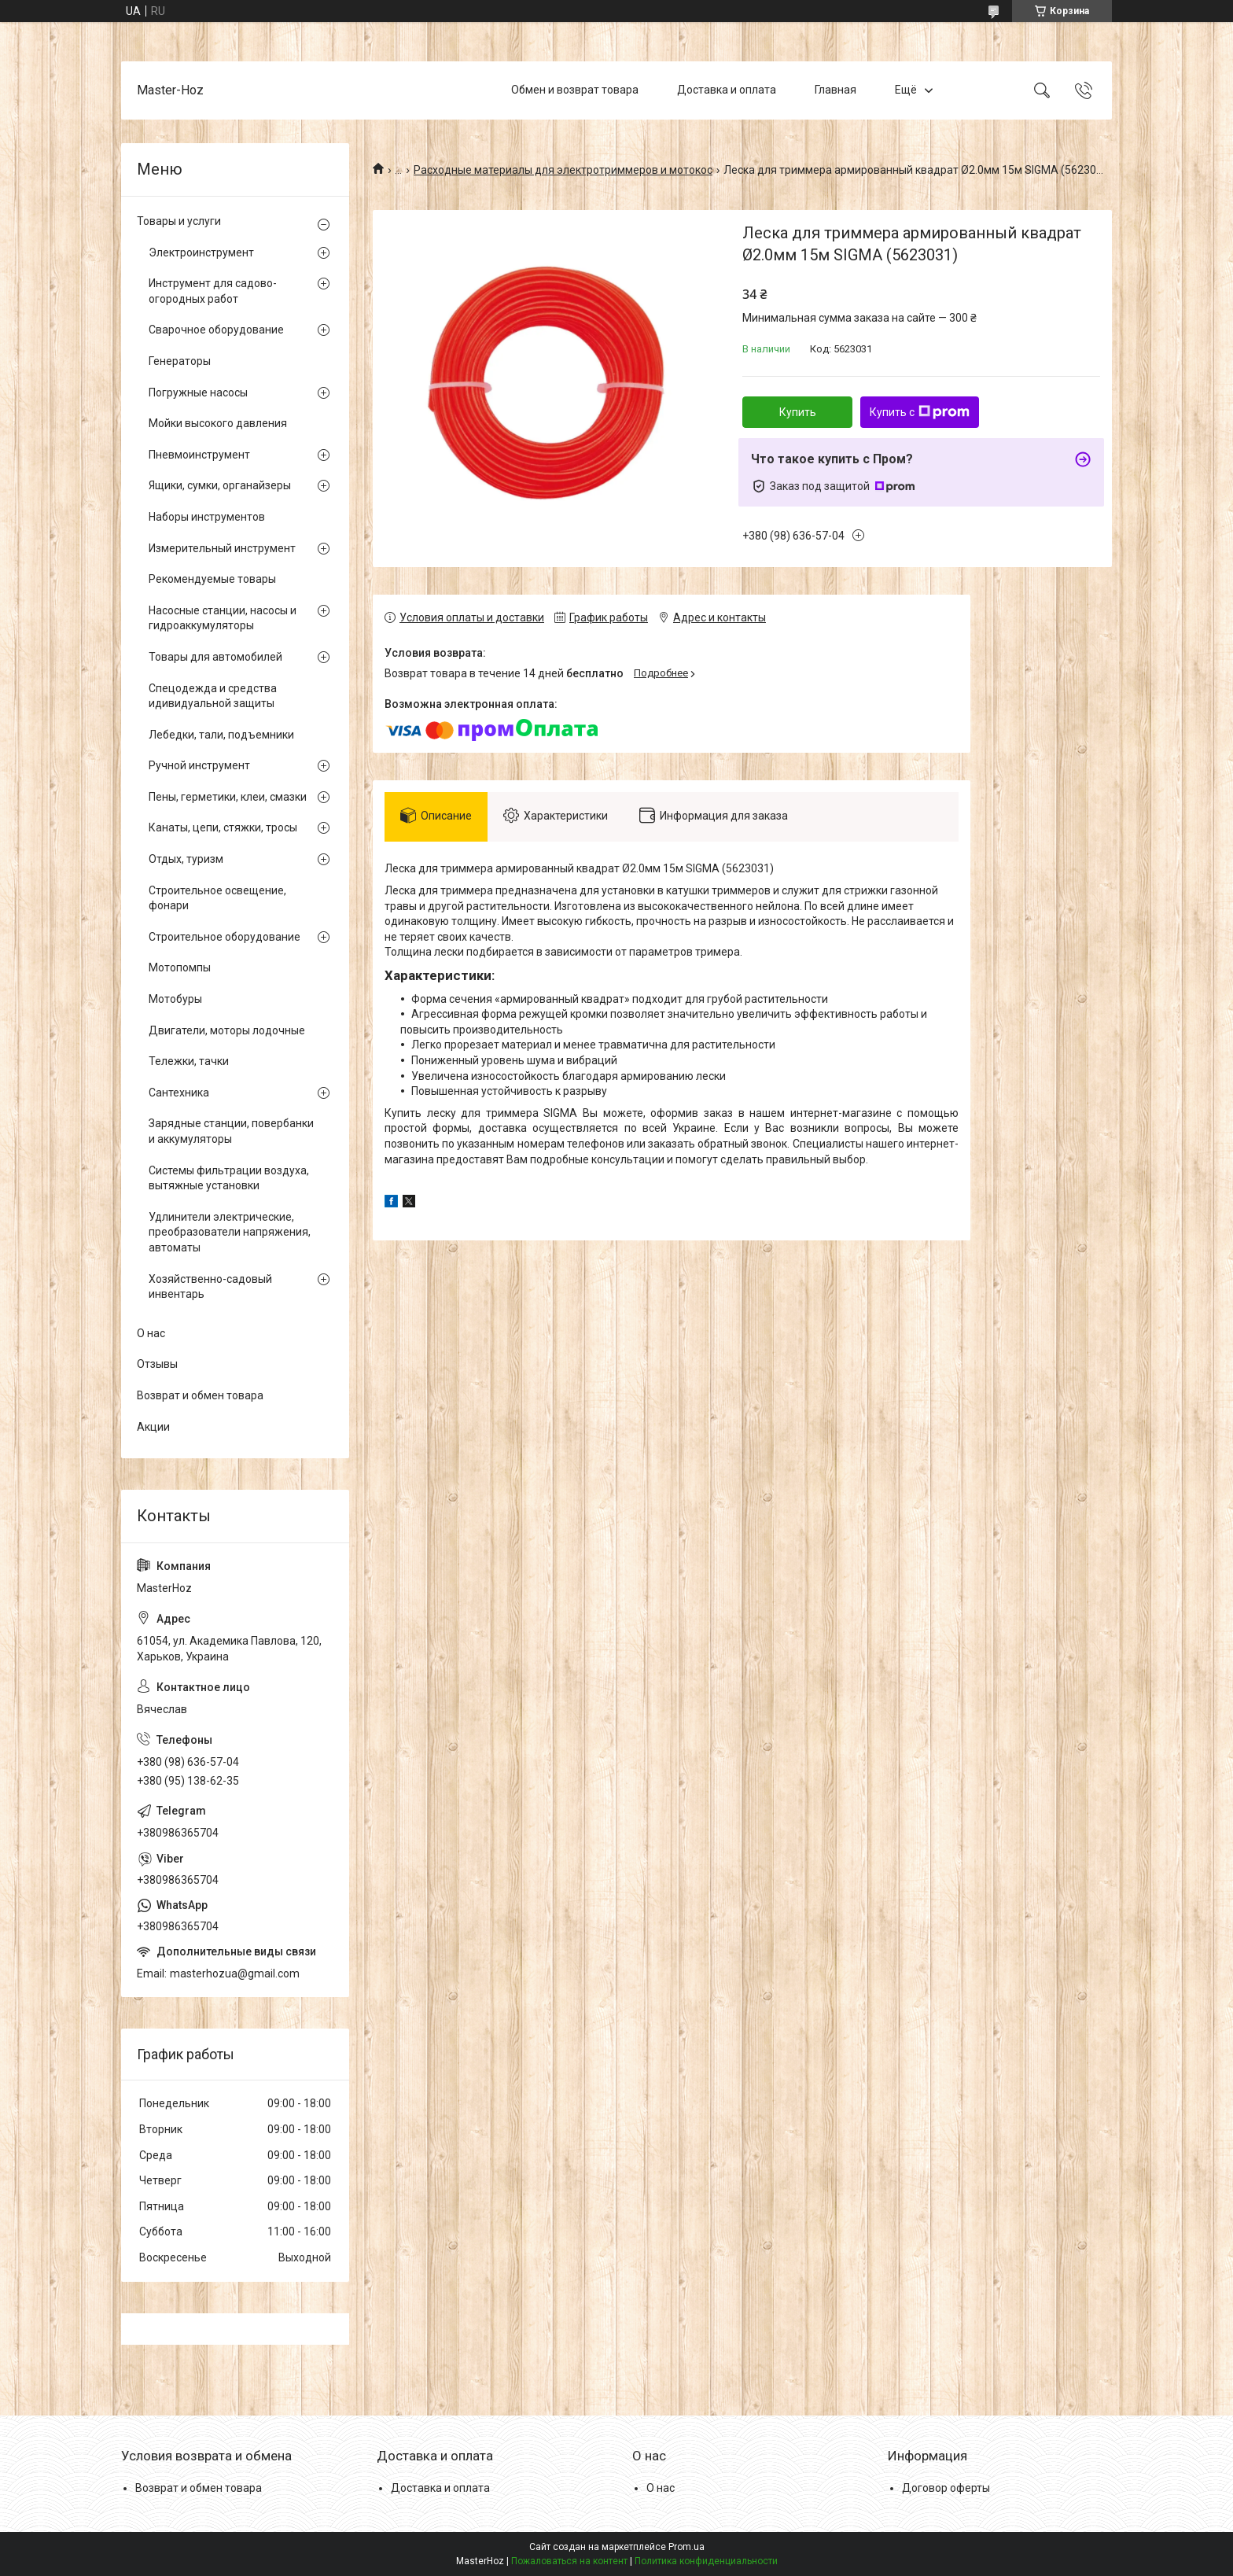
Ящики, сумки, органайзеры (220, 485)
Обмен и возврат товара (575, 89)
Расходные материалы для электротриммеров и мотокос (563, 170)
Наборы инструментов (207, 516)
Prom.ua (686, 2546)
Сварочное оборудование (216, 329)
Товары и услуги (179, 221)
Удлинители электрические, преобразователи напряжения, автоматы (230, 1232)
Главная (835, 89)
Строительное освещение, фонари (217, 898)
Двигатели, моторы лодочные (227, 1030)
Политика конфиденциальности (706, 2561)
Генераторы (180, 361)
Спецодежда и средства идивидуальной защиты (213, 696)
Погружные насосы (198, 392)
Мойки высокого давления (218, 423)
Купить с (920, 412)
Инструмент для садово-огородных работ (213, 291)
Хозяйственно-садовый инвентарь (210, 1287)
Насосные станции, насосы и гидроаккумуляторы (222, 618)
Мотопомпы (180, 967)
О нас (151, 1333)
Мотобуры (175, 999)
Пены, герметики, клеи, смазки (228, 796)
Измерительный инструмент (222, 548)
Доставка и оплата (726, 89)
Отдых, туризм (186, 859)
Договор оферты (946, 2488)
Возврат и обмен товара (200, 1395)
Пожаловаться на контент (569, 2561)
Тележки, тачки (189, 1061)
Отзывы (157, 1364)
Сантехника (179, 1092)
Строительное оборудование (224, 937)
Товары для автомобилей (215, 656)
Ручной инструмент (199, 765)
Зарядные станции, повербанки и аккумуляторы (231, 1131)
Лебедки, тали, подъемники (221, 734)
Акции (153, 1427)
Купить (797, 412)
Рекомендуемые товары (212, 579)
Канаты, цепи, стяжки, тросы (223, 827)
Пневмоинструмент (199, 454)
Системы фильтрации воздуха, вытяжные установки (229, 1178)
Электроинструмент (201, 252)
